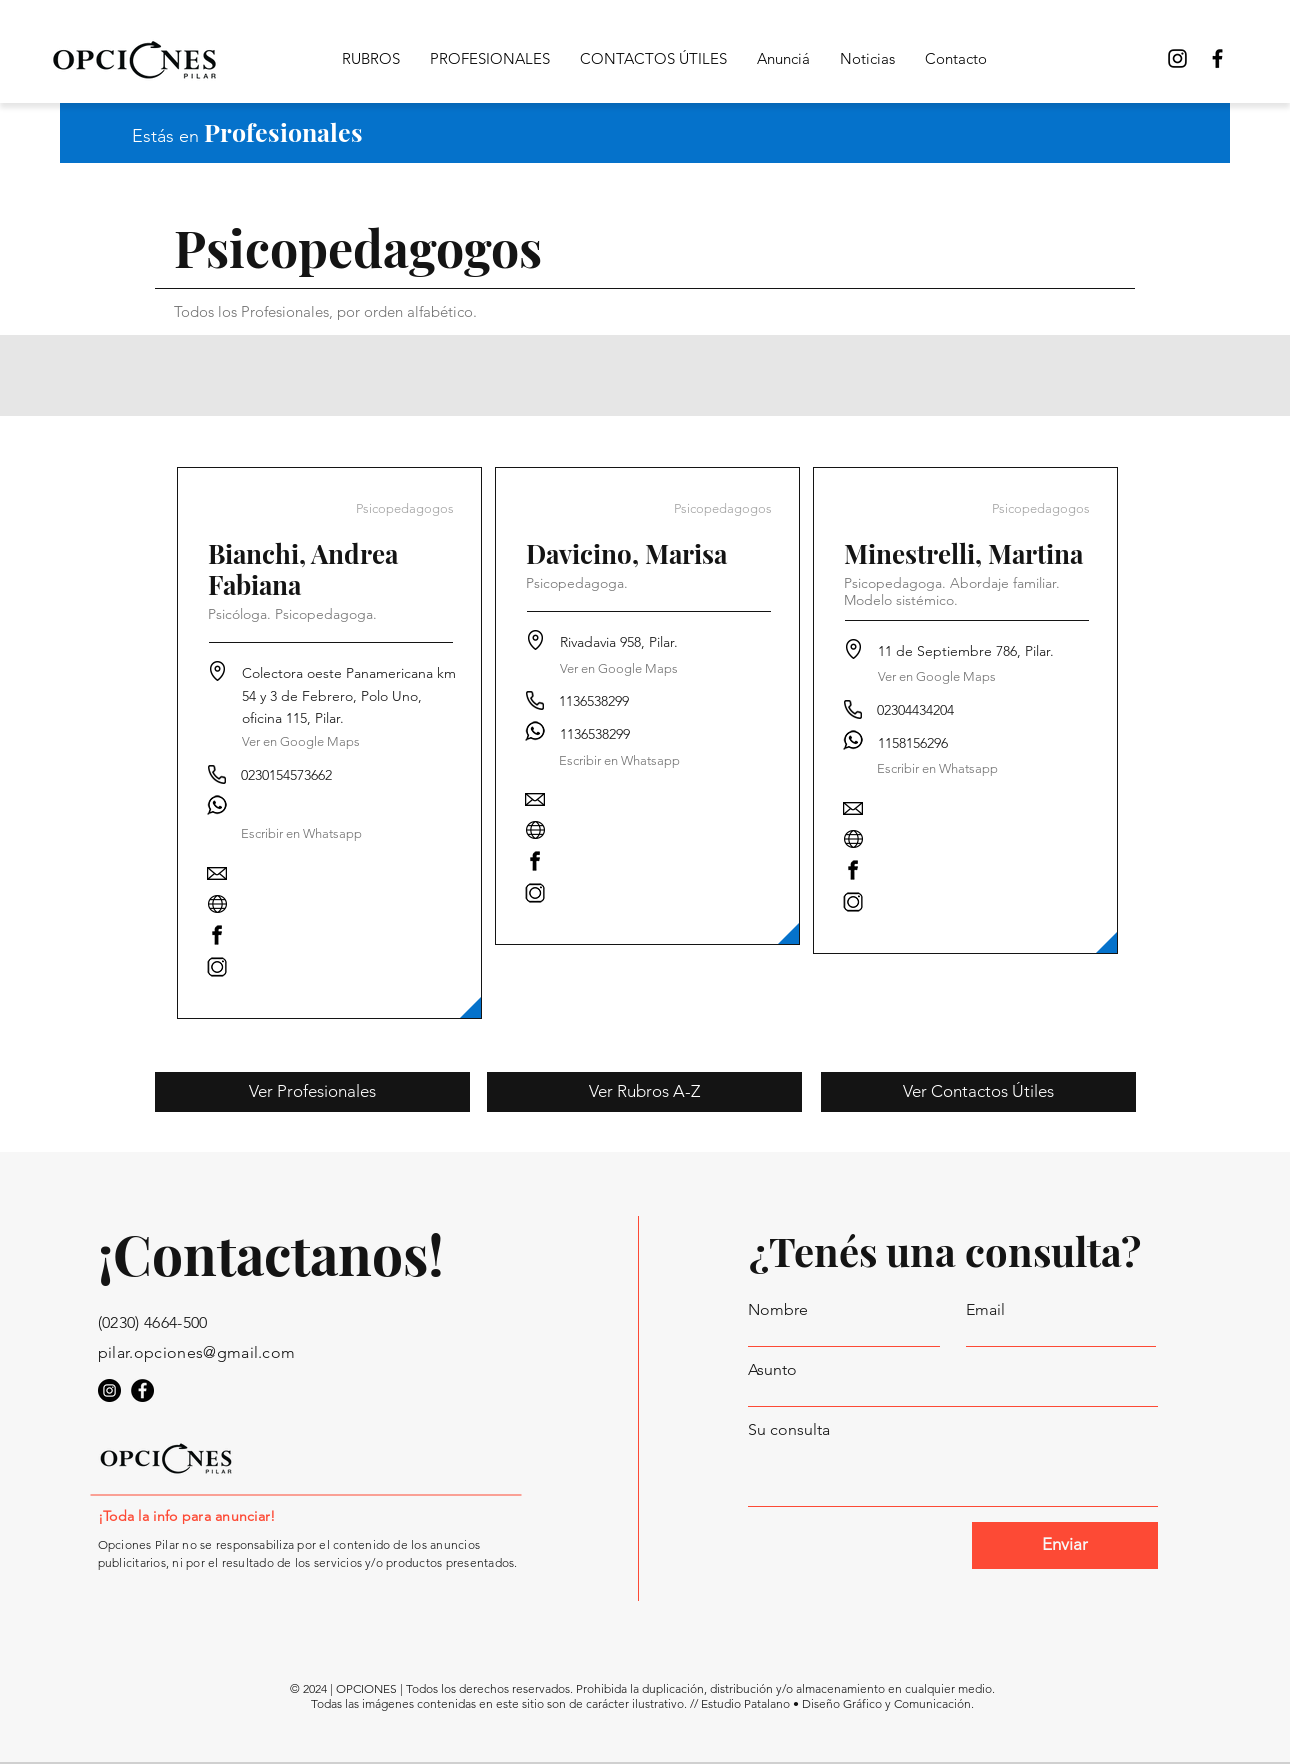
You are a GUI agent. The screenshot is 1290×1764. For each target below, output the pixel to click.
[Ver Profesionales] (312, 1092)
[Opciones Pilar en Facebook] (1217, 58)
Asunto (772, 1370)
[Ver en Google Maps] (301, 742)
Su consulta (789, 1430)
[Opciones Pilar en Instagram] (109, 1390)
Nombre (778, 1310)
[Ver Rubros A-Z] (644, 1092)
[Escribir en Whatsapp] (620, 760)
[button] (302, 834)
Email (985, 1310)
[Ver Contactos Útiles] (978, 1092)
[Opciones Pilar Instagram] (1177, 58)
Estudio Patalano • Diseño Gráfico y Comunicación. (837, 1703)
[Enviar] (1065, 1545)
